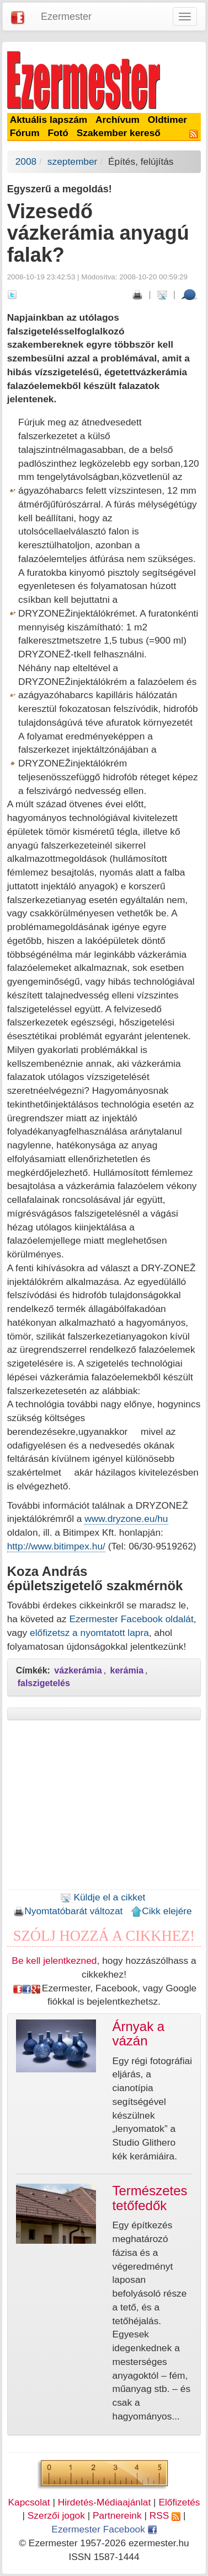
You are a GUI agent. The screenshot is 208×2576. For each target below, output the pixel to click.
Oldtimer (167, 119)
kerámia (127, 1670)
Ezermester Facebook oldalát (131, 1618)
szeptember (72, 161)
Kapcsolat (29, 2502)
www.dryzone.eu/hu (126, 1518)
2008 (26, 161)
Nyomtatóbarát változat (67, 1910)
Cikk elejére (161, 1910)
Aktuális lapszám (49, 119)
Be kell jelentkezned (54, 1960)
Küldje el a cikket (103, 1897)
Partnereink (117, 2515)
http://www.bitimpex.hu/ (56, 1546)
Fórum (25, 132)
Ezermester (66, 16)
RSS (165, 2515)
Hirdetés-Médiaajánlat (104, 2502)
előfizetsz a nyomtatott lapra (89, 1632)
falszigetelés (44, 1683)
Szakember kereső (119, 132)
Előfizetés (179, 2502)
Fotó (57, 132)
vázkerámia (78, 1670)
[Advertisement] (104, 1808)
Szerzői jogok (56, 2515)
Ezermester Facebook (103, 2529)
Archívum (117, 119)
